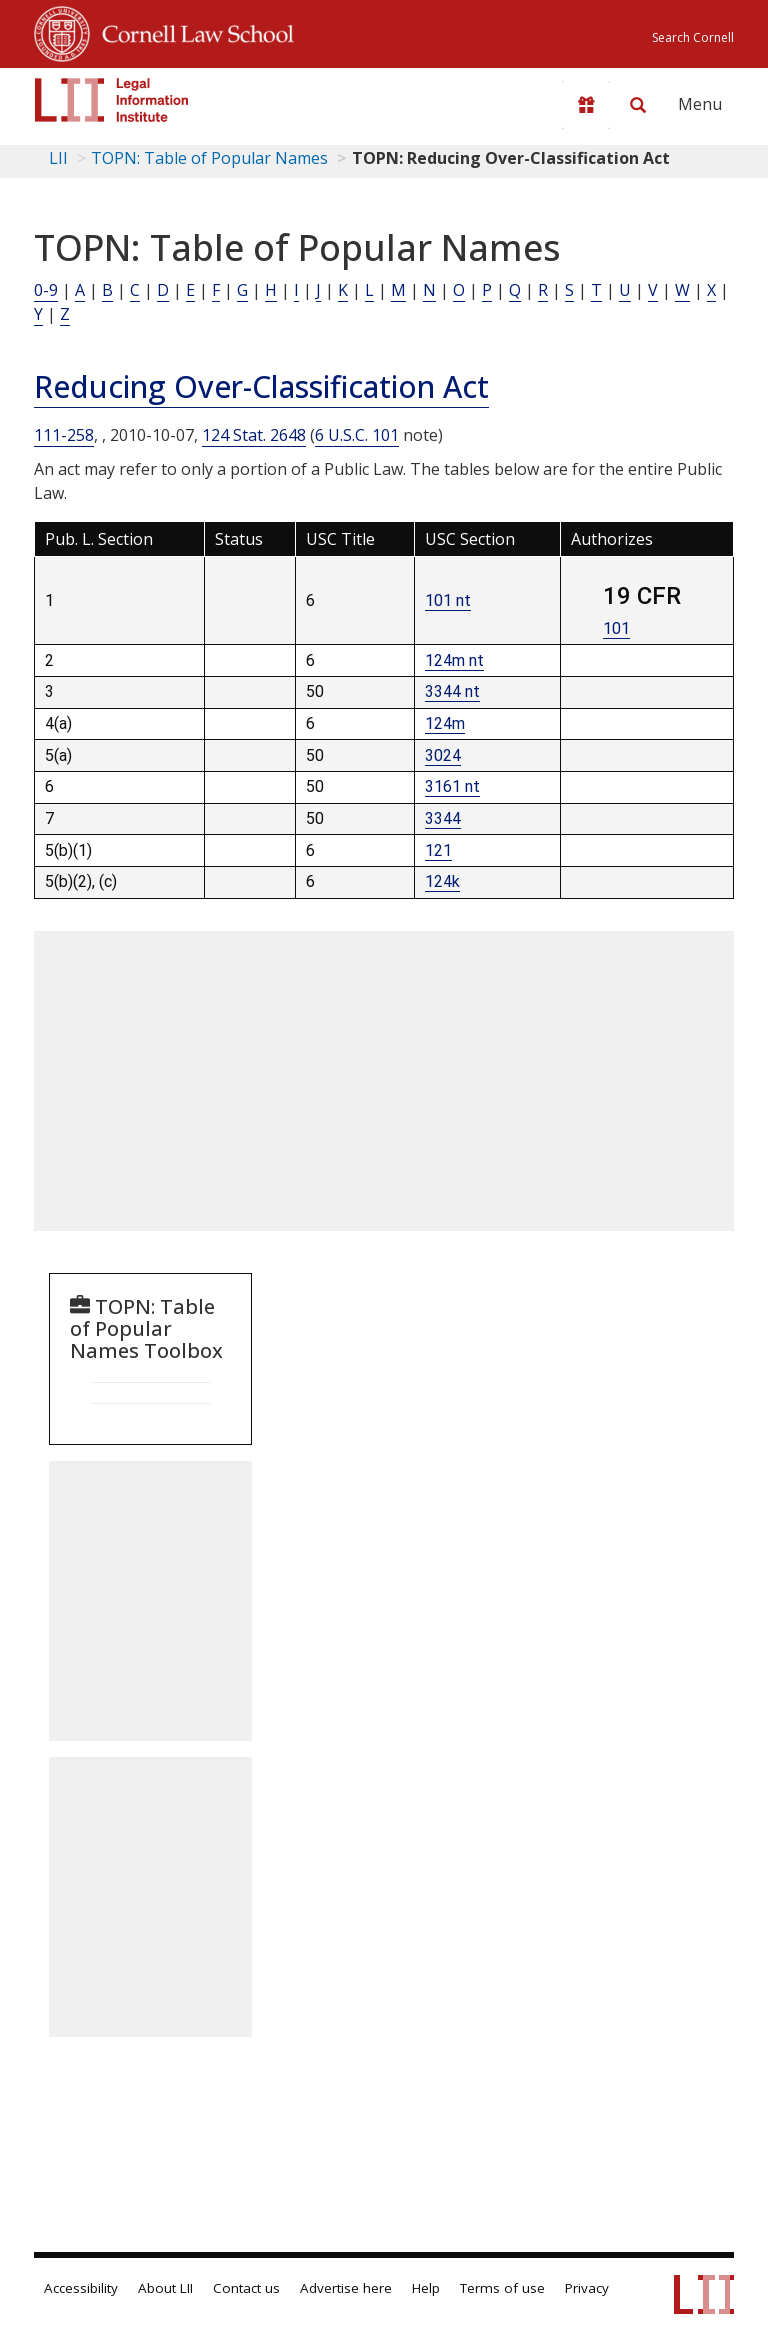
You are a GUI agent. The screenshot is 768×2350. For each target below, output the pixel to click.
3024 (443, 755)
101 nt (448, 600)
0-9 (46, 290)
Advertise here (346, 2288)
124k (442, 881)
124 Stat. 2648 (254, 435)
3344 (443, 818)
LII (58, 158)
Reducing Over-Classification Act (261, 386)
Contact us (246, 2288)
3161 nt (452, 786)
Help (426, 2288)
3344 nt (452, 691)
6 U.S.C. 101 (357, 435)
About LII (165, 2288)
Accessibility (81, 2288)
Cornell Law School (192, 31)
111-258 (64, 435)
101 (616, 628)
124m (445, 723)
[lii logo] (112, 100)
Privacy (587, 2288)
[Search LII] (638, 105)
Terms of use (502, 2288)
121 (438, 850)
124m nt (454, 660)
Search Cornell (693, 37)
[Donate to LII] (586, 105)
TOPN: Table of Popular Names (209, 158)
